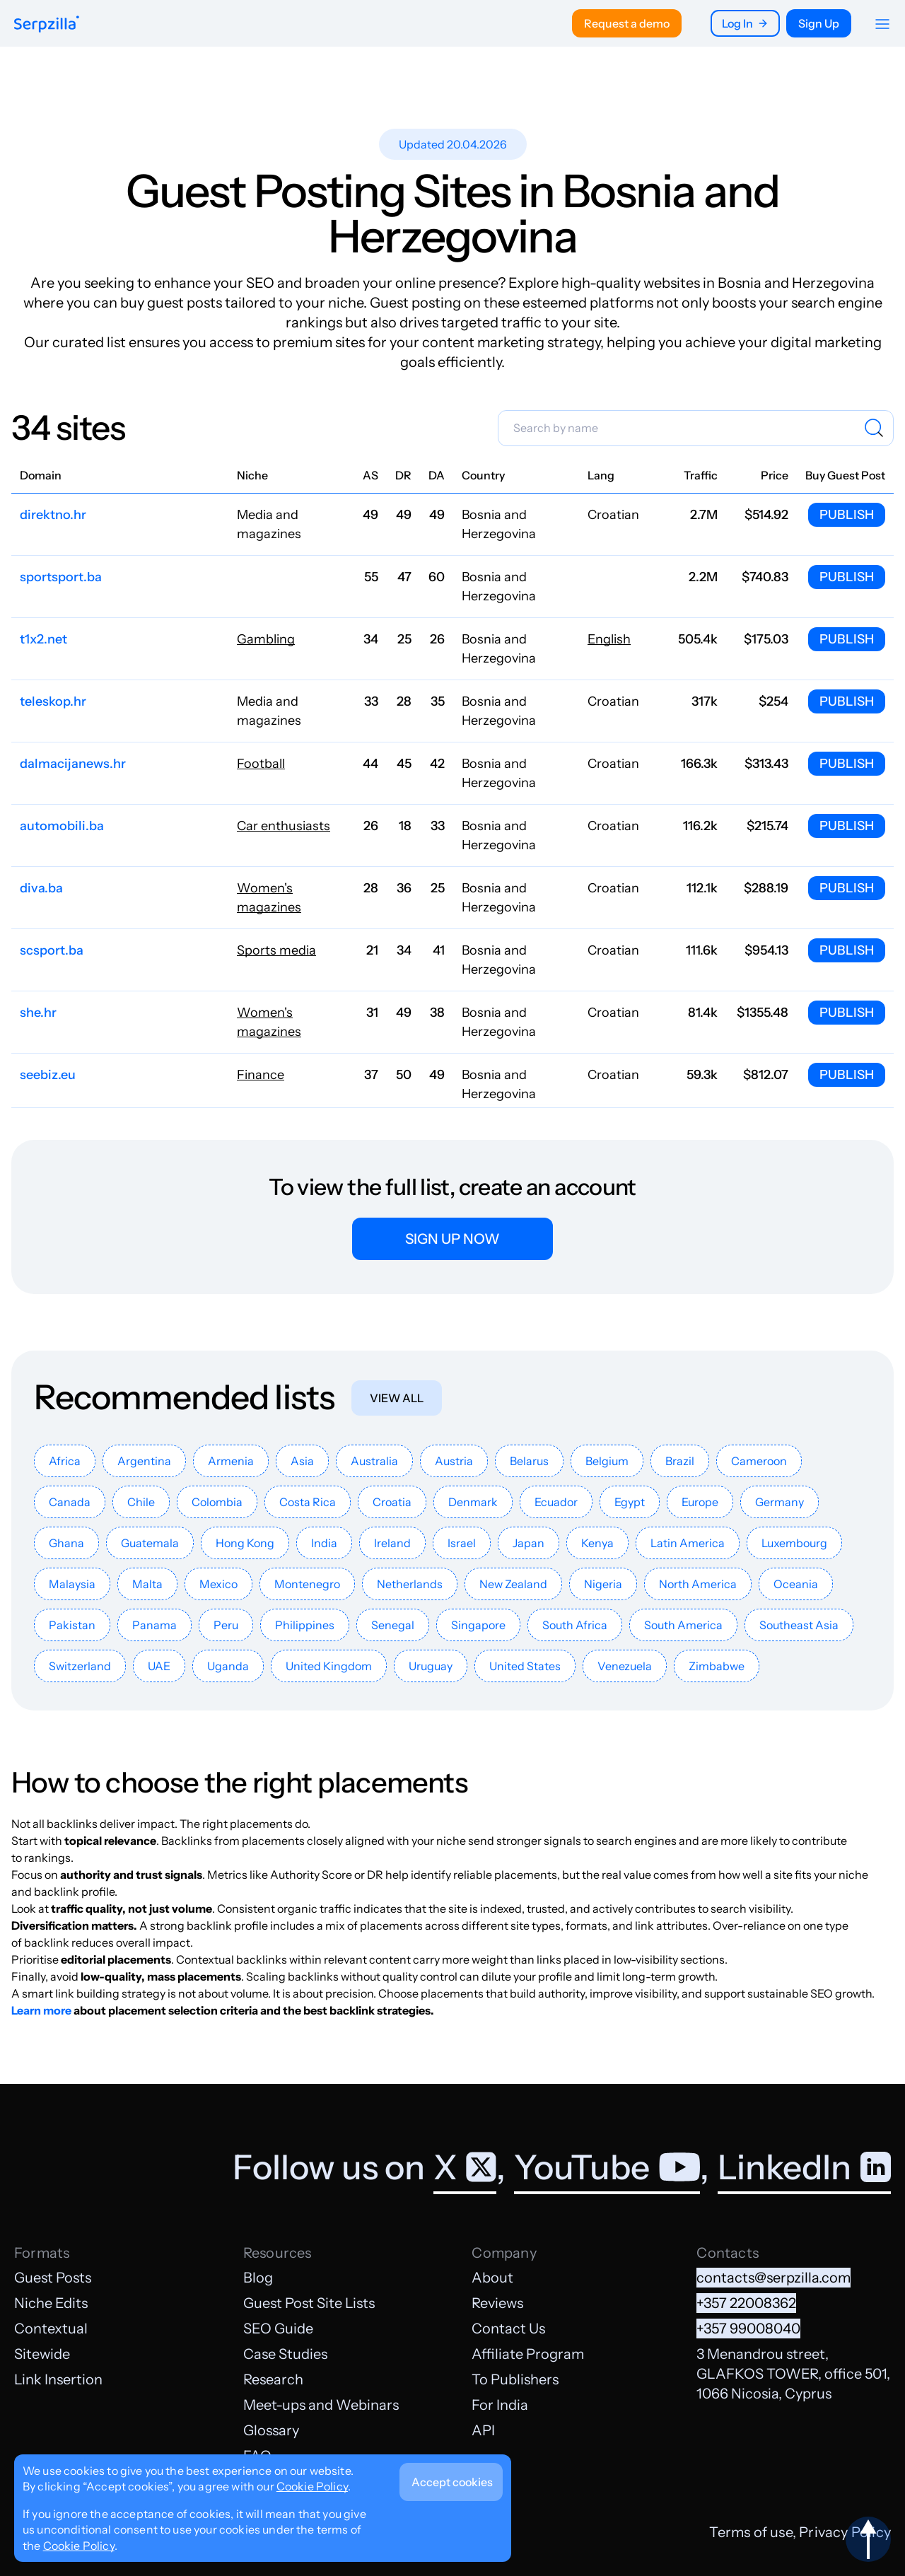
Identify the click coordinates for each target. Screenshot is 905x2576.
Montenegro (307, 1584)
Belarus (529, 1461)
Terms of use (750, 2532)
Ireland (392, 1543)
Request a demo (627, 23)
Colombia (217, 1502)
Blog (258, 2277)
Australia (374, 1461)
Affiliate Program (528, 2353)
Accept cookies (452, 2482)
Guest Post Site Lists (309, 2303)
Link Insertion (58, 2379)
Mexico (218, 1584)
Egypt (629, 1502)
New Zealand (513, 1584)
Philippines (304, 1625)
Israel (462, 1543)
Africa (65, 1461)
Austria (454, 1461)
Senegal (392, 1625)
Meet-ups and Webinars (321, 2404)
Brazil (679, 1461)
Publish (846, 515)
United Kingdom (329, 1666)
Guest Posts (52, 2277)
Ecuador (556, 1502)
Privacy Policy (845, 2532)
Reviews (497, 2303)
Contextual (51, 2328)
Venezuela (624, 1666)
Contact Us (508, 2328)
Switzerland (80, 1666)
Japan (528, 1543)
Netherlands (410, 1584)
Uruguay (430, 1666)
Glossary (271, 2430)
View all (397, 1398)
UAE (159, 1666)
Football (261, 763)
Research (273, 2379)
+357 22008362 (746, 2303)
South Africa (574, 1625)
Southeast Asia (799, 1625)
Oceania (795, 1584)
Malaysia (72, 1584)
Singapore (478, 1625)
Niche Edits (51, 2303)
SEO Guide (278, 2328)
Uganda (228, 1666)
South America (683, 1625)
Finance (260, 1075)
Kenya (597, 1543)
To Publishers (515, 2379)
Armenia (231, 1461)
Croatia (392, 1502)
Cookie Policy (312, 2486)
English (609, 639)
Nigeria (603, 1584)
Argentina (144, 1461)
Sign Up (818, 23)
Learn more (41, 2010)
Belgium (607, 1461)
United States (525, 1666)
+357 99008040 (748, 2328)
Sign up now (452, 1238)
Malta (147, 1584)
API (483, 2430)
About (492, 2277)
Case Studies (285, 2353)
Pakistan (72, 1625)
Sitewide (42, 2353)
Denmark (473, 1502)
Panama (154, 1625)
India (324, 1543)
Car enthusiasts (283, 826)
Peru (226, 1625)
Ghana (66, 1543)
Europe (700, 1502)
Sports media (276, 950)
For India (500, 2404)
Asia (302, 1461)
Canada (69, 1502)
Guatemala (150, 1543)
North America (698, 1584)
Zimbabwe (717, 1666)
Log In (745, 23)
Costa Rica (307, 1502)
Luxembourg (794, 1543)
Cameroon (759, 1461)
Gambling (266, 639)
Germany (779, 1502)
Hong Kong (245, 1543)
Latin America (687, 1543)
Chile (141, 1502)
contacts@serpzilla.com (773, 2277)
